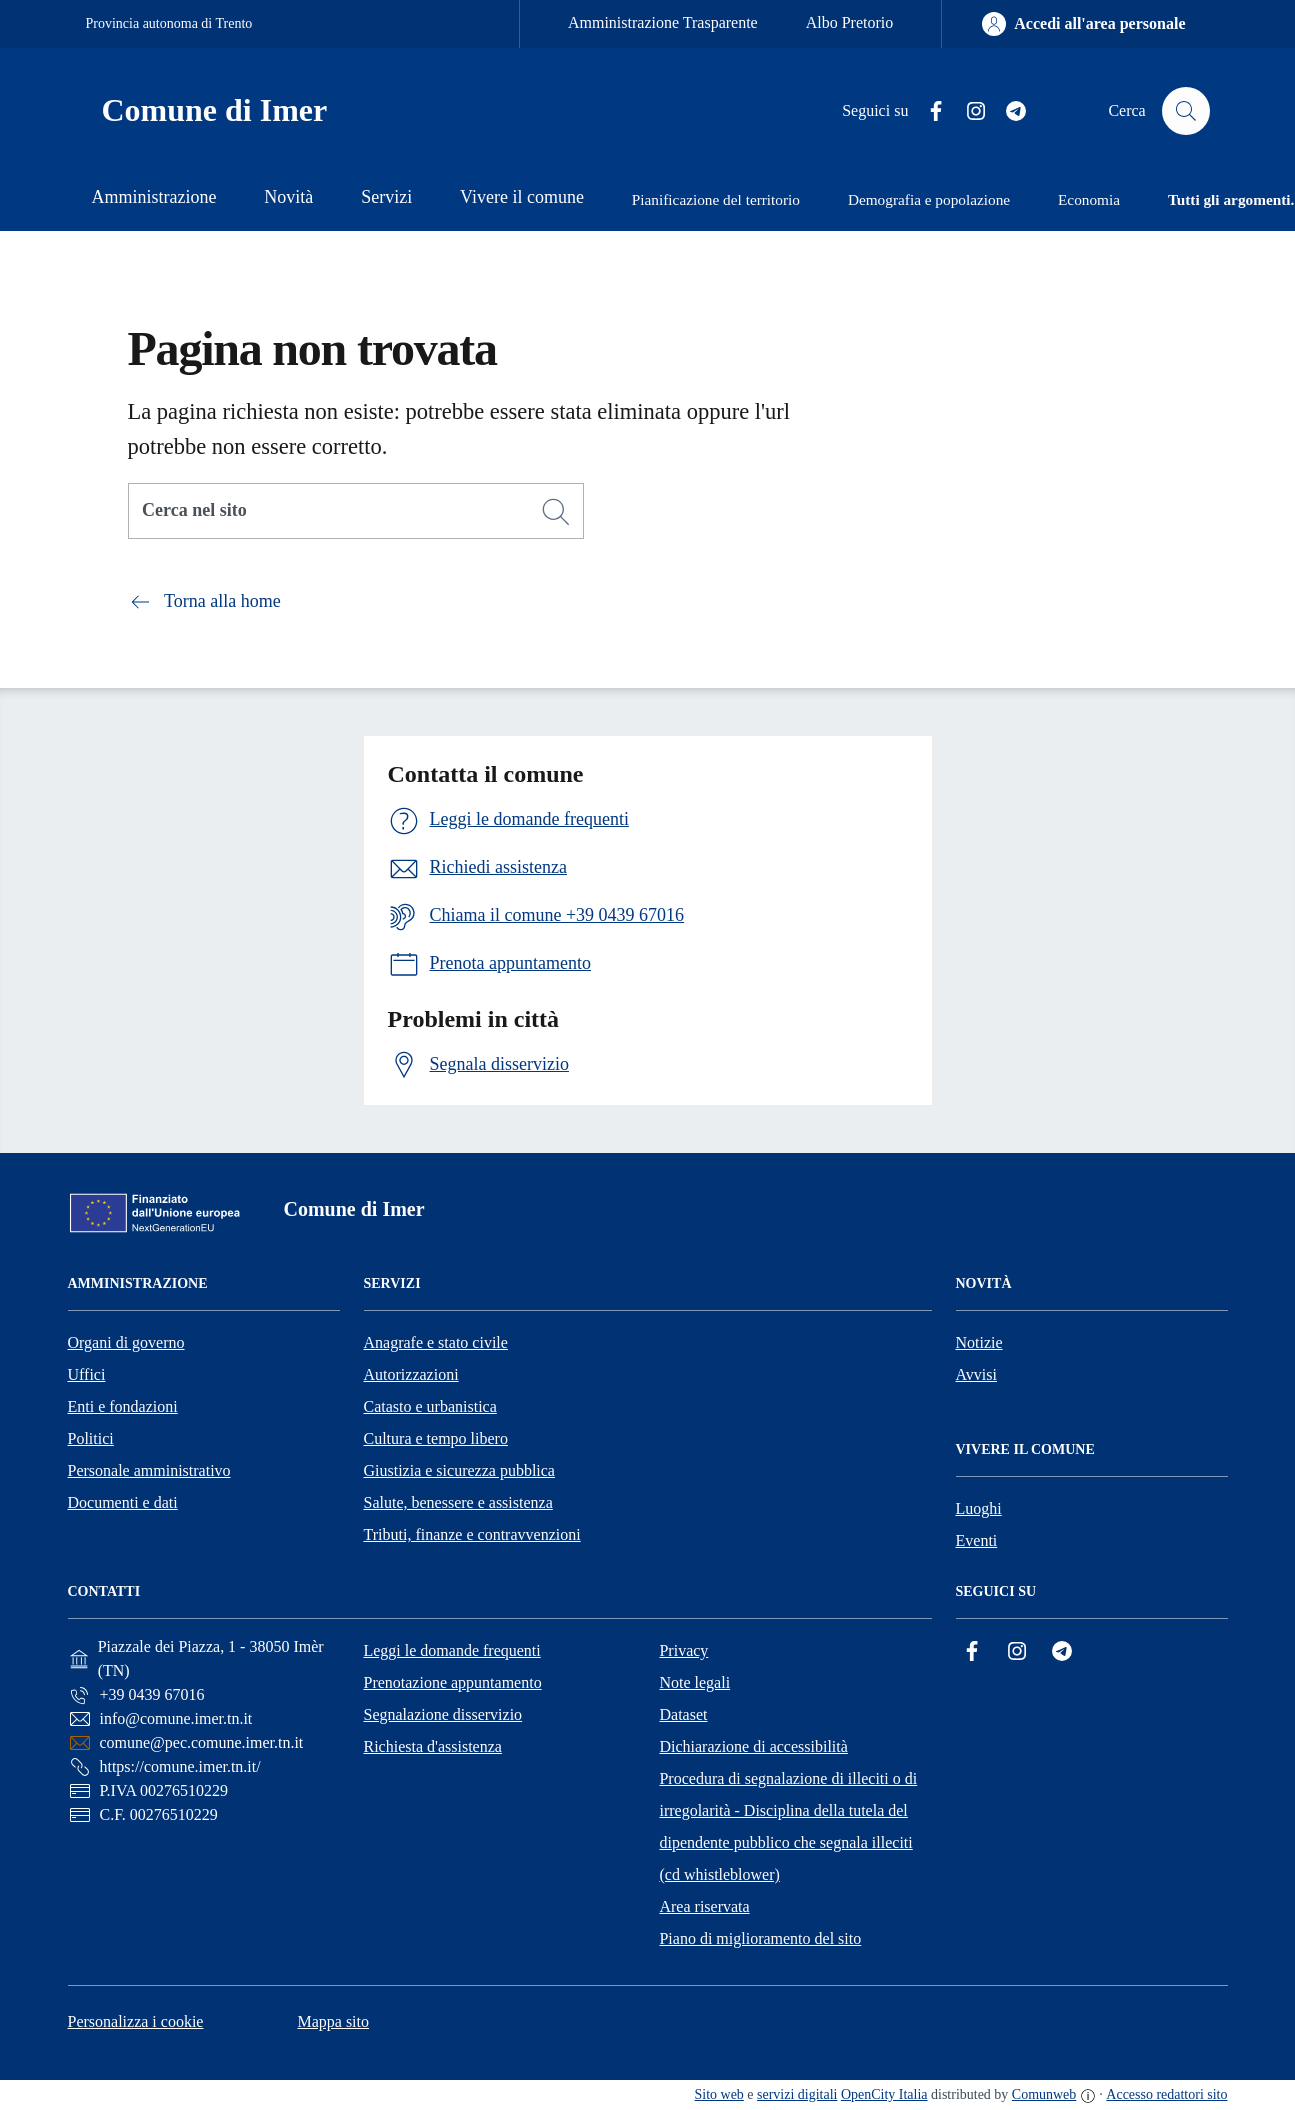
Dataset (683, 1714)
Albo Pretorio (850, 22)
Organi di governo (126, 1342)
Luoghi (979, 1508)
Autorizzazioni (411, 1374)
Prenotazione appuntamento (452, 1682)
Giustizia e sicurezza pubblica (459, 1470)
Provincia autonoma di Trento (169, 23)
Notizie (979, 1342)
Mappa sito (333, 2021)
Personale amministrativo (149, 1470)
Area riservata (704, 1906)
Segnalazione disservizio (442, 1714)
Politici (91, 1438)
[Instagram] (968, 111)
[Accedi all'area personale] (1083, 24)
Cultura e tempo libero (436, 1438)
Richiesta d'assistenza (432, 1746)
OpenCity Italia (884, 2094)
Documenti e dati (123, 1502)
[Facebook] (928, 111)
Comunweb (1044, 2094)
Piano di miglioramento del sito (760, 1938)
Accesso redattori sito (1166, 2094)
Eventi (977, 1540)
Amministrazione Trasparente (663, 22)
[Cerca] (556, 512)
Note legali (694, 1682)
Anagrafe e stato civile (436, 1342)
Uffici (87, 1374)
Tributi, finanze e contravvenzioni (472, 1534)
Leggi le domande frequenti (451, 1650)
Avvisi (976, 1374)
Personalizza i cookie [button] (136, 2021)
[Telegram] (1008, 111)
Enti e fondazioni (123, 1406)
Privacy (683, 1650)
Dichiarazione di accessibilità (753, 1746)
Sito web (719, 2094)
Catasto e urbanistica (430, 1406)
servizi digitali (797, 2094)
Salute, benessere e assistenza (458, 1502)
